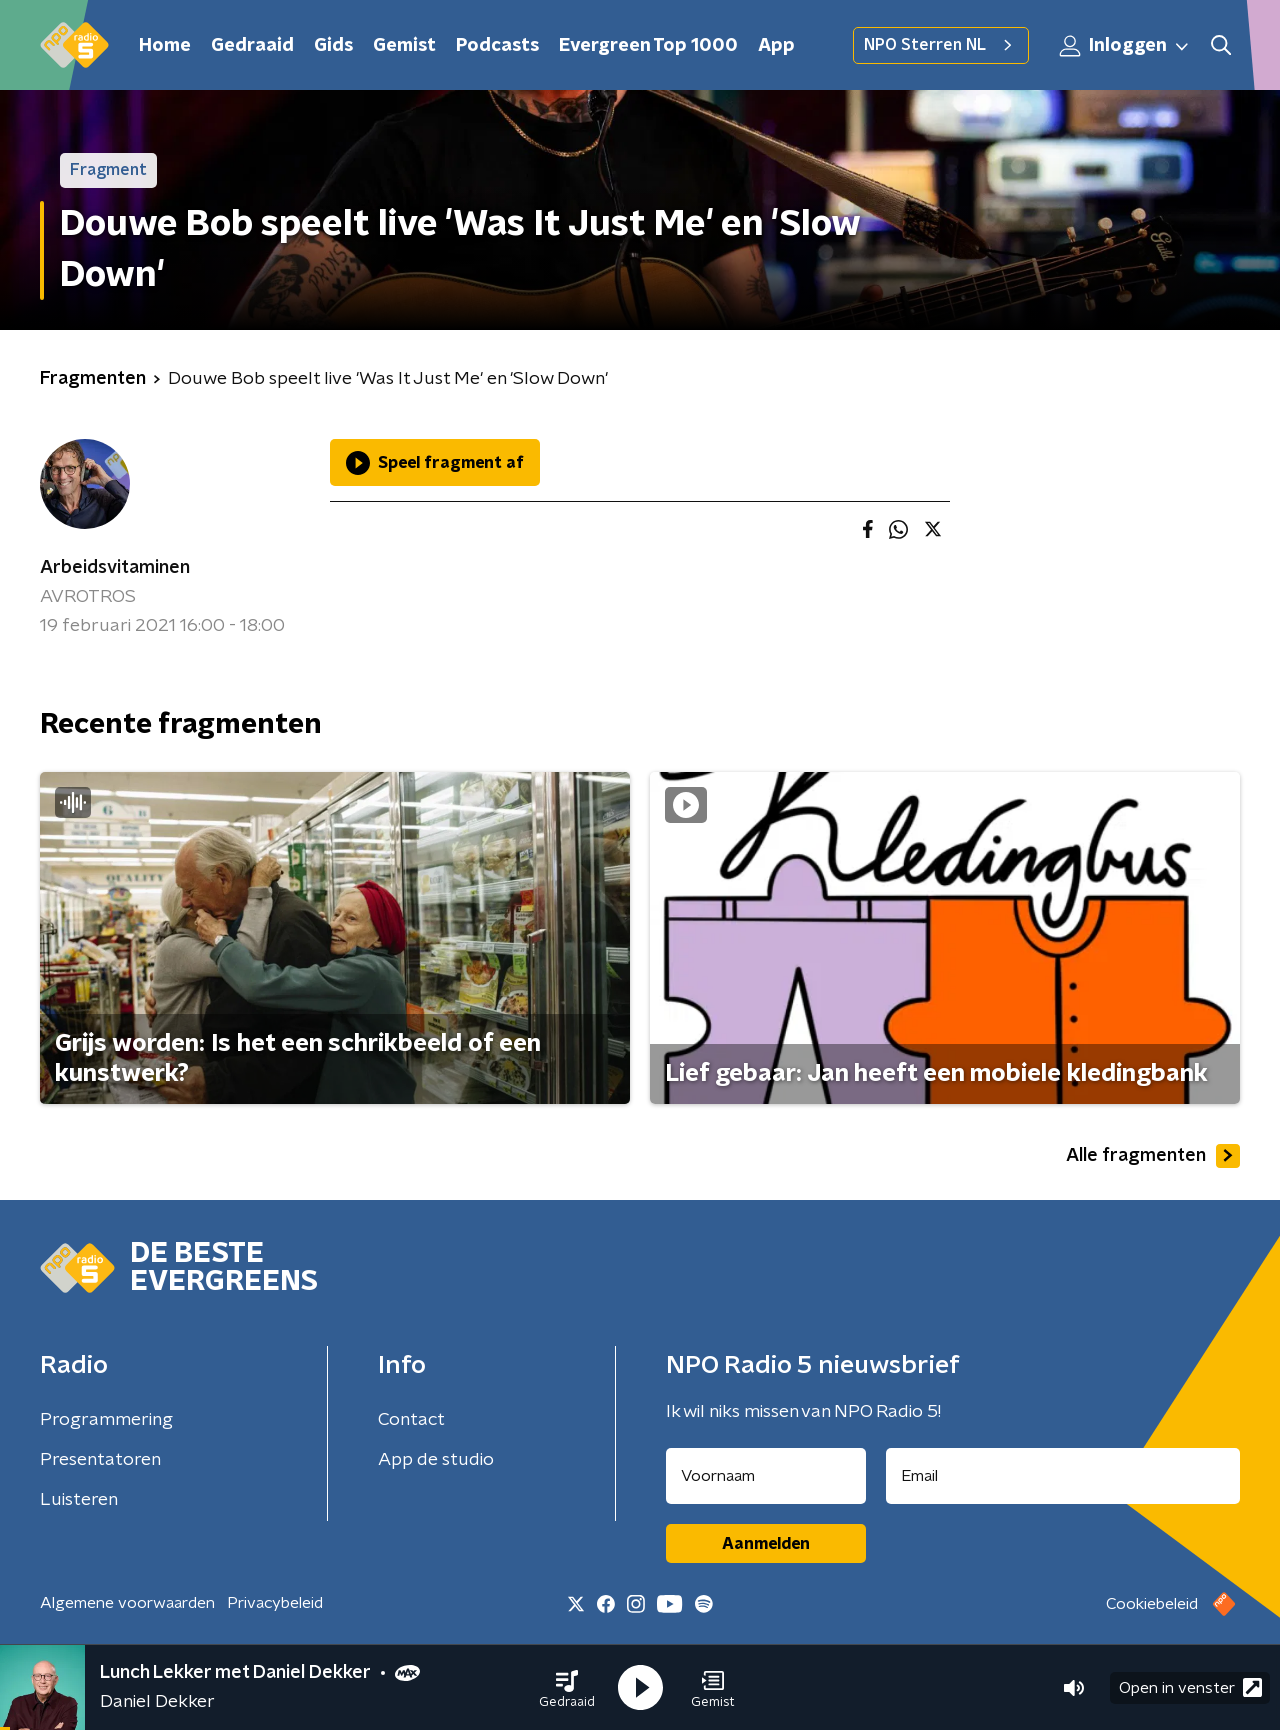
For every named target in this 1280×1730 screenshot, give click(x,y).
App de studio (436, 1460)
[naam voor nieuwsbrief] (766, 1476)
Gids (333, 46)
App (776, 46)
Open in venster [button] (1190, 1687)
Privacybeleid (275, 1603)
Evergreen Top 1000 (648, 46)
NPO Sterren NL (941, 45)
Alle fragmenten (1153, 1156)
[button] (567, 1688)
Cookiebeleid (1152, 1604)
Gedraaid (252, 46)
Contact (411, 1420)
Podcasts (497, 46)
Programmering (106, 1420)
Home (165, 46)
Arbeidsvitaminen (115, 568)
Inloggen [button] (1125, 46)
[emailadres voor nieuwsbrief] (1063, 1476)
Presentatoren (100, 1460)
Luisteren (79, 1500)
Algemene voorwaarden (127, 1603)
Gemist (404, 46)
